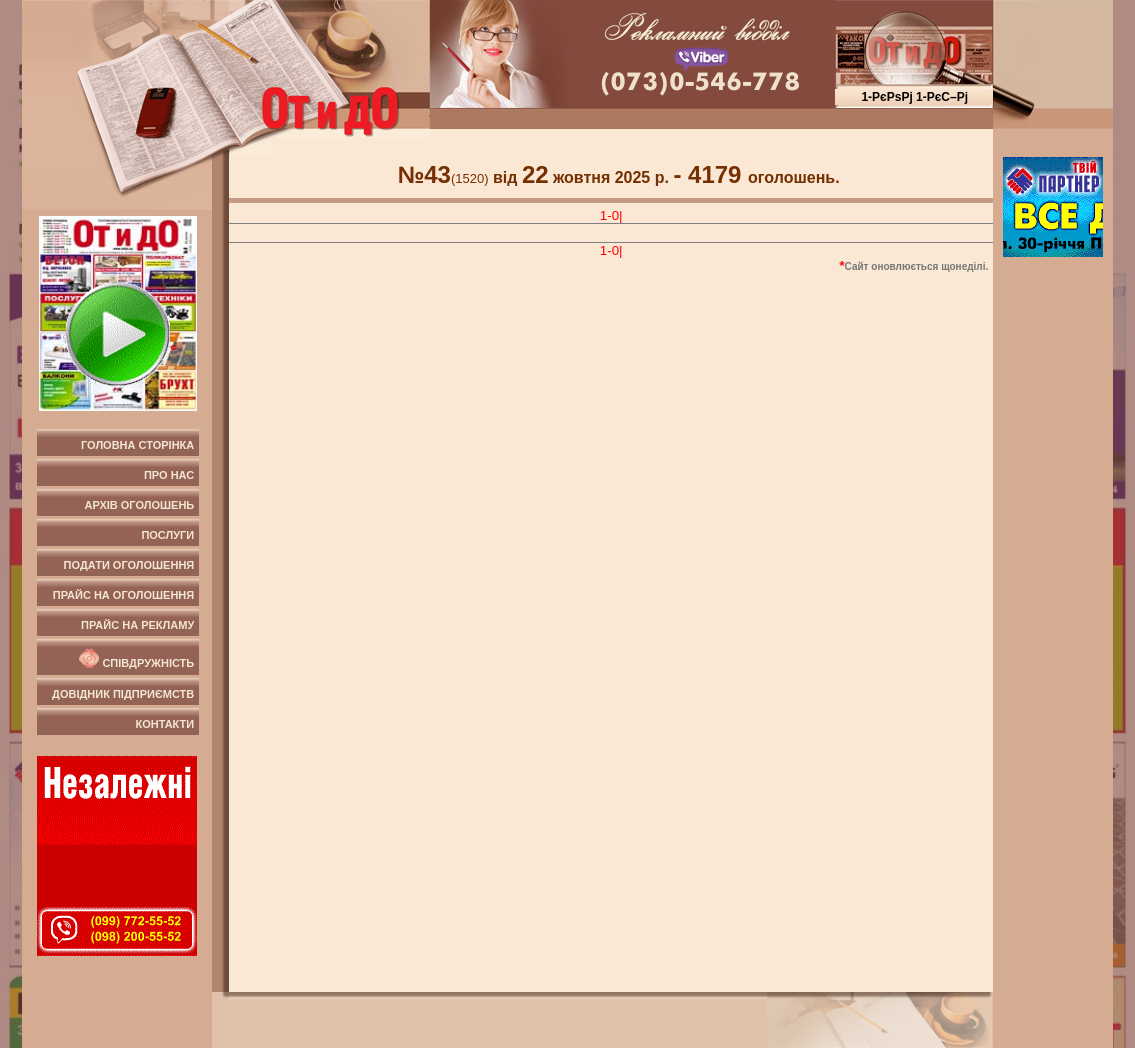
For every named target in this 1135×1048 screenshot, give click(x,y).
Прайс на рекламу (137, 625)
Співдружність (135, 659)
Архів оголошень (140, 505)
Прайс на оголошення (123, 595)
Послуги (167, 535)
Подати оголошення (129, 565)
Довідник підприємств (123, 694)
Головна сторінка (137, 445)
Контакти (164, 724)
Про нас (169, 475)
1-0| (611, 215)
